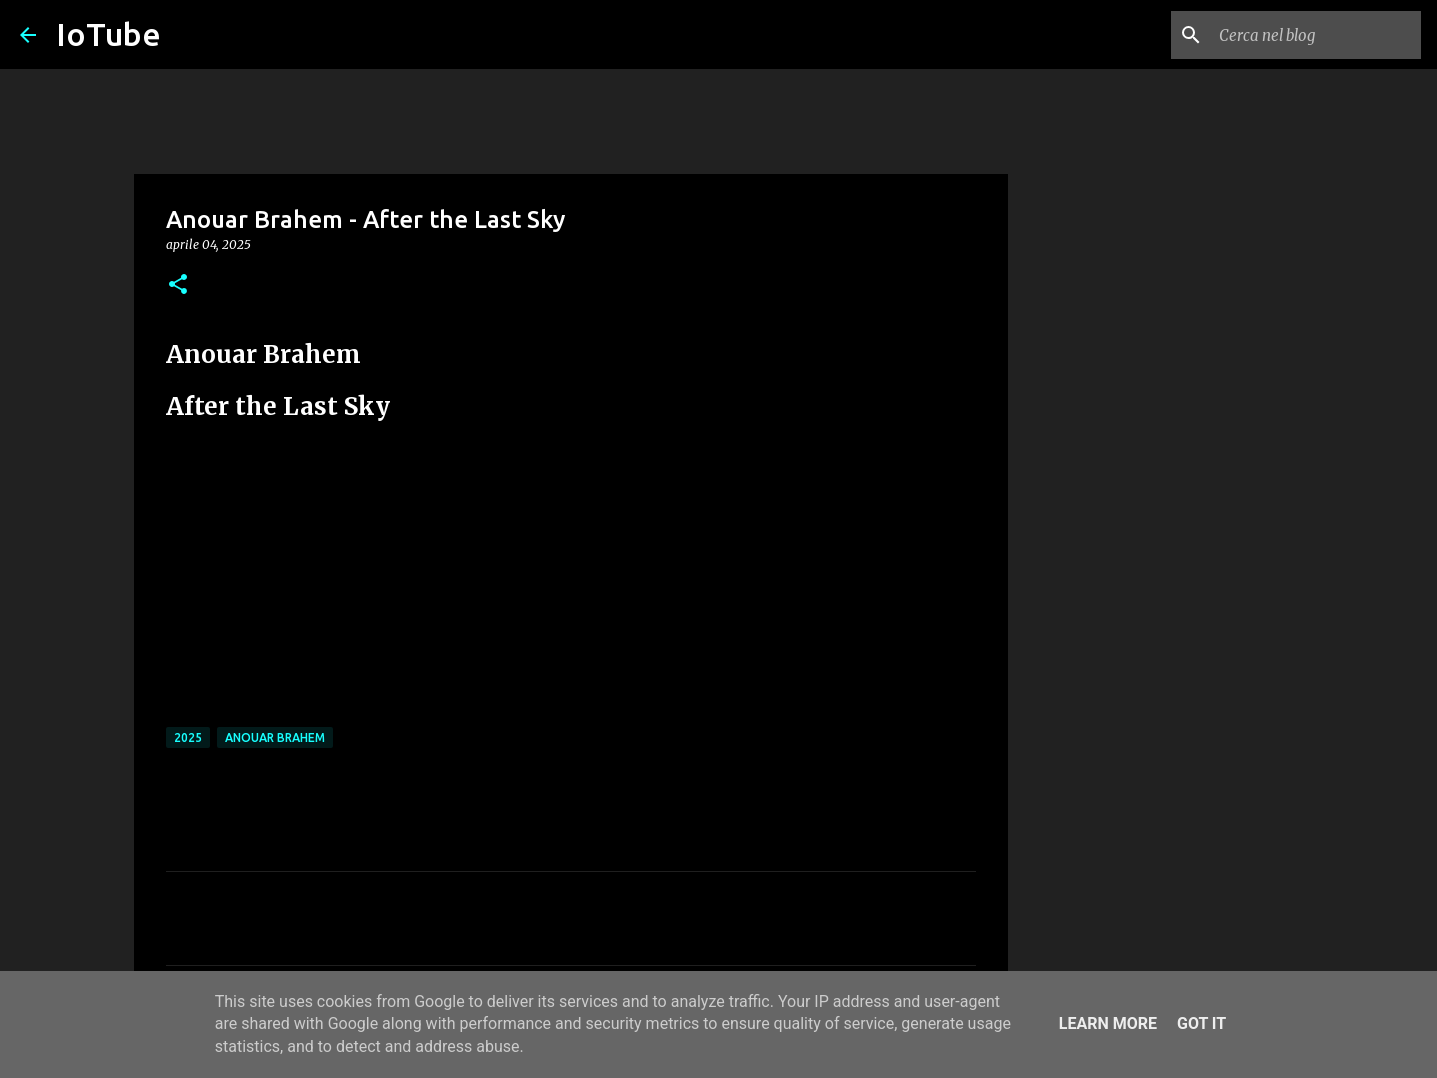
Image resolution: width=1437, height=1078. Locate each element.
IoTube (108, 34)
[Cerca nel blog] (1316, 35)
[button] (178, 285)
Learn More (1108, 1023)
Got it (1201, 1023)
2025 (188, 737)
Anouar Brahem (275, 737)
